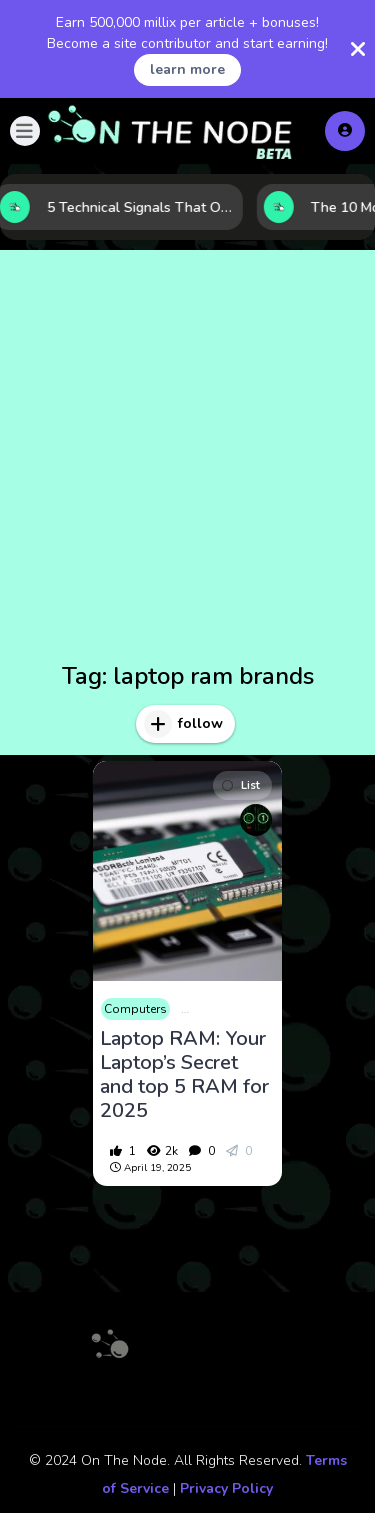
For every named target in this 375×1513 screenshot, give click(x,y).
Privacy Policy (226, 1488)
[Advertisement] (187, 459)
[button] (25, 131)
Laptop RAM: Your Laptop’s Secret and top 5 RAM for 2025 (184, 1075)
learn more (187, 69)
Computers (135, 1009)
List (241, 785)
